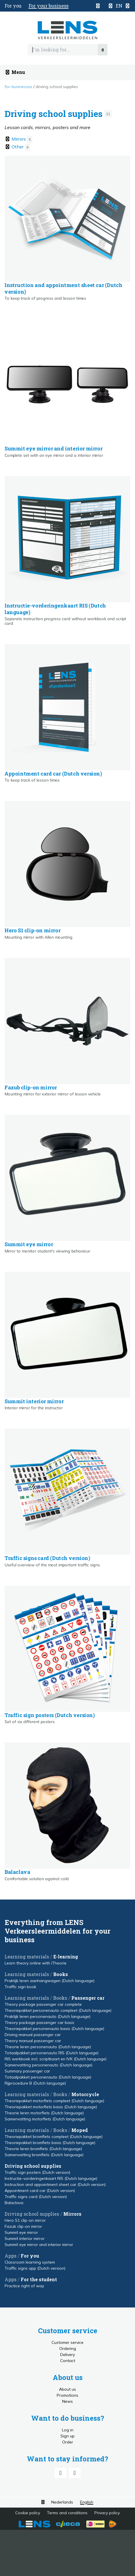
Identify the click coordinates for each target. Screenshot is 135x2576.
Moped (79, 2130)
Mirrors (72, 2214)
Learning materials (27, 1957)
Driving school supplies (57, 86)
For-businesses (18, 86)
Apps (10, 2256)
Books (60, 1974)
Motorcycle (85, 2094)
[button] (119, 6)
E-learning (65, 1957)
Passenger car (87, 1998)
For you (30, 2256)
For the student (39, 2279)
